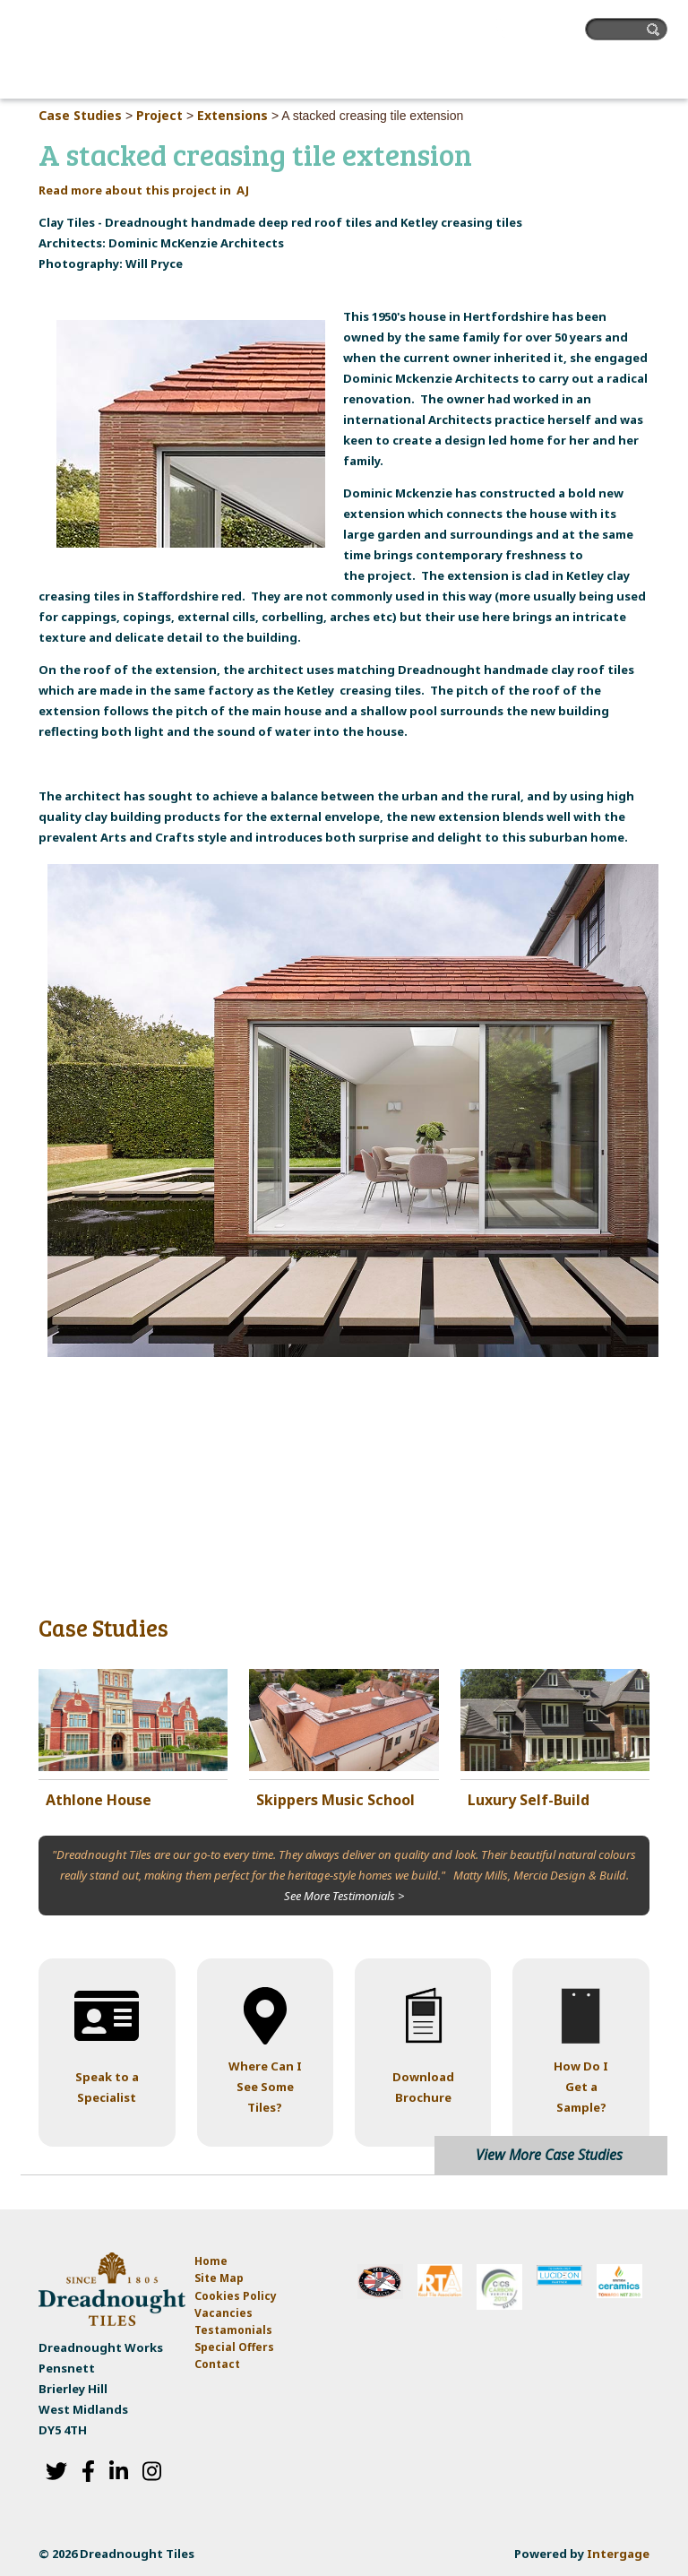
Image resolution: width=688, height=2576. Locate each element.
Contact (217, 2364)
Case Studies (80, 115)
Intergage (618, 2554)
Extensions (232, 115)
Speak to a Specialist (107, 2087)
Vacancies (223, 2313)
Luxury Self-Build (528, 1800)
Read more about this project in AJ (144, 190)
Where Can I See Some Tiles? (265, 2086)
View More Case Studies (549, 2155)
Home (211, 2261)
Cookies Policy (235, 2296)
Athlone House (98, 1800)
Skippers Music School (335, 1800)
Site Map (219, 2278)
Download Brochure (423, 2087)
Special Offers (234, 2347)
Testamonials (233, 2330)
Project (159, 115)
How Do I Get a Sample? (581, 2086)
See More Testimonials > (344, 1896)
